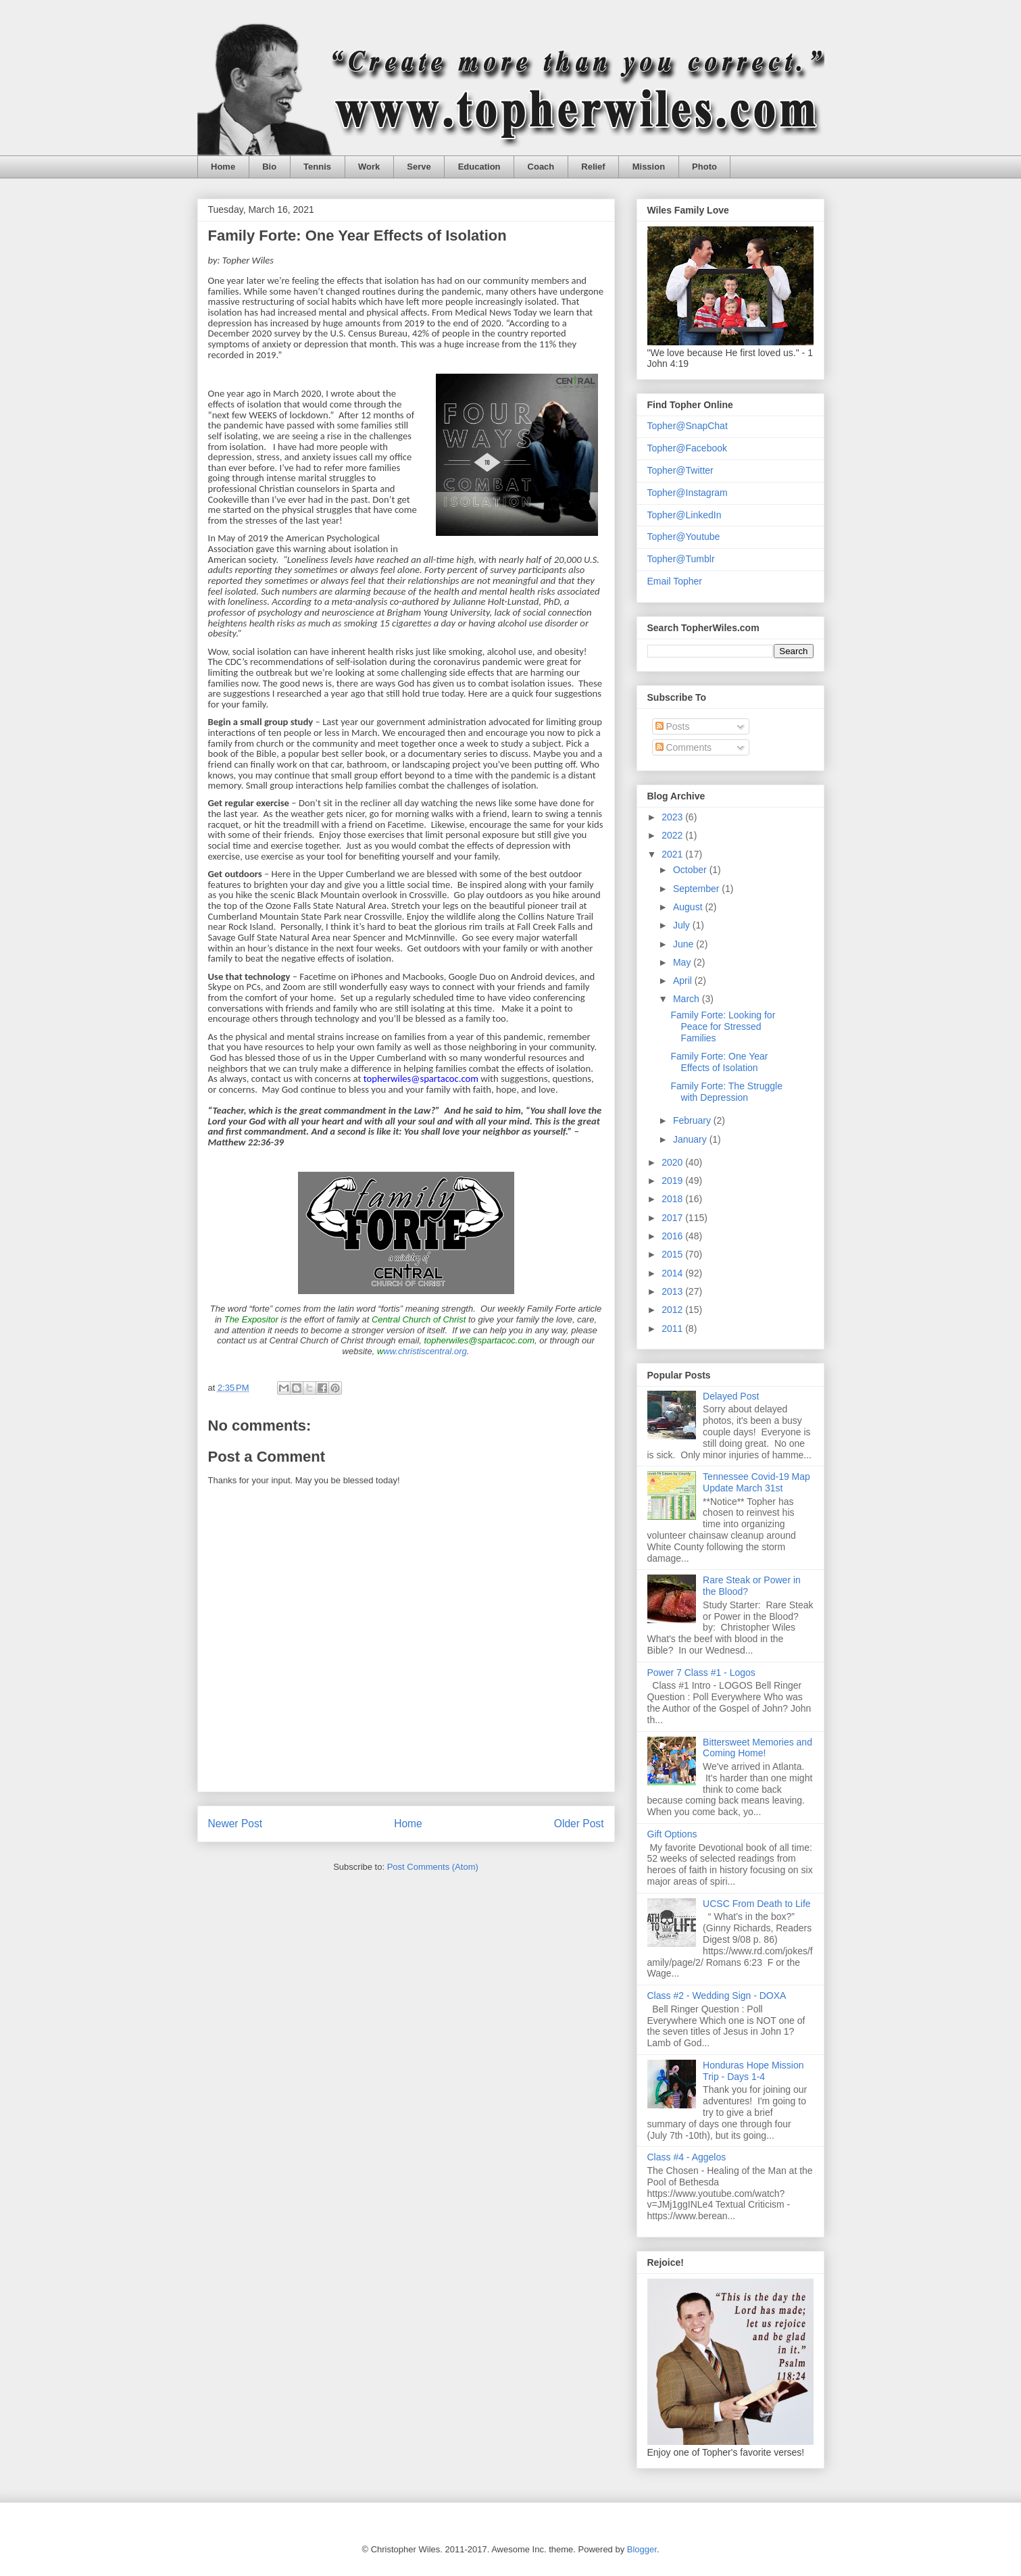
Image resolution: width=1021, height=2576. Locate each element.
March (687, 998)
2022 (673, 835)
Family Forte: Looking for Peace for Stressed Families (722, 1026)
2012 (673, 1309)
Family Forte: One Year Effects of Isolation (719, 1062)
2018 (673, 1198)
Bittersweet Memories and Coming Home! (757, 1748)
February (693, 1120)
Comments (683, 747)
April (684, 980)
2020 (673, 1162)
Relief (593, 167)
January (691, 1139)
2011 (673, 1328)
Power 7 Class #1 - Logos (701, 1672)
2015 (673, 1254)
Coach (541, 167)
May (683, 962)
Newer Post (235, 1823)
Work (369, 167)
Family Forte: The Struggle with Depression (726, 1092)
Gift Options (672, 1834)
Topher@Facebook (687, 448)
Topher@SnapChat (687, 425)
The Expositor (251, 1319)
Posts (672, 726)
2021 (673, 854)
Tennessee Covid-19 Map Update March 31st (756, 1482)
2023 (673, 817)
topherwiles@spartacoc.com (479, 1340)
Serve (418, 167)
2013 (673, 1291)
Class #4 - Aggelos (686, 2157)
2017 (673, 1217)
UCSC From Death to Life (757, 1903)
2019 (673, 1180)
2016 (673, 1236)
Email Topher (674, 581)
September (697, 888)
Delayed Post (731, 1396)
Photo (704, 167)
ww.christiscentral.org (422, 1351)
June (684, 944)
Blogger (642, 2549)
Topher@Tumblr (681, 558)
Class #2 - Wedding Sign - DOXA (717, 1995)
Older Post (579, 1823)
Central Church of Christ (419, 1319)
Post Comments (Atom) (432, 1867)
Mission (648, 167)
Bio (269, 167)
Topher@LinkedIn (684, 515)
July (683, 925)
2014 (673, 1273)
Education (479, 167)
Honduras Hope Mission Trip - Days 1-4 (753, 2071)
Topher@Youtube (683, 536)
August (689, 906)
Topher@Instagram (687, 492)
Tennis (317, 167)
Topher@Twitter (680, 470)
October (691, 869)
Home (223, 167)
